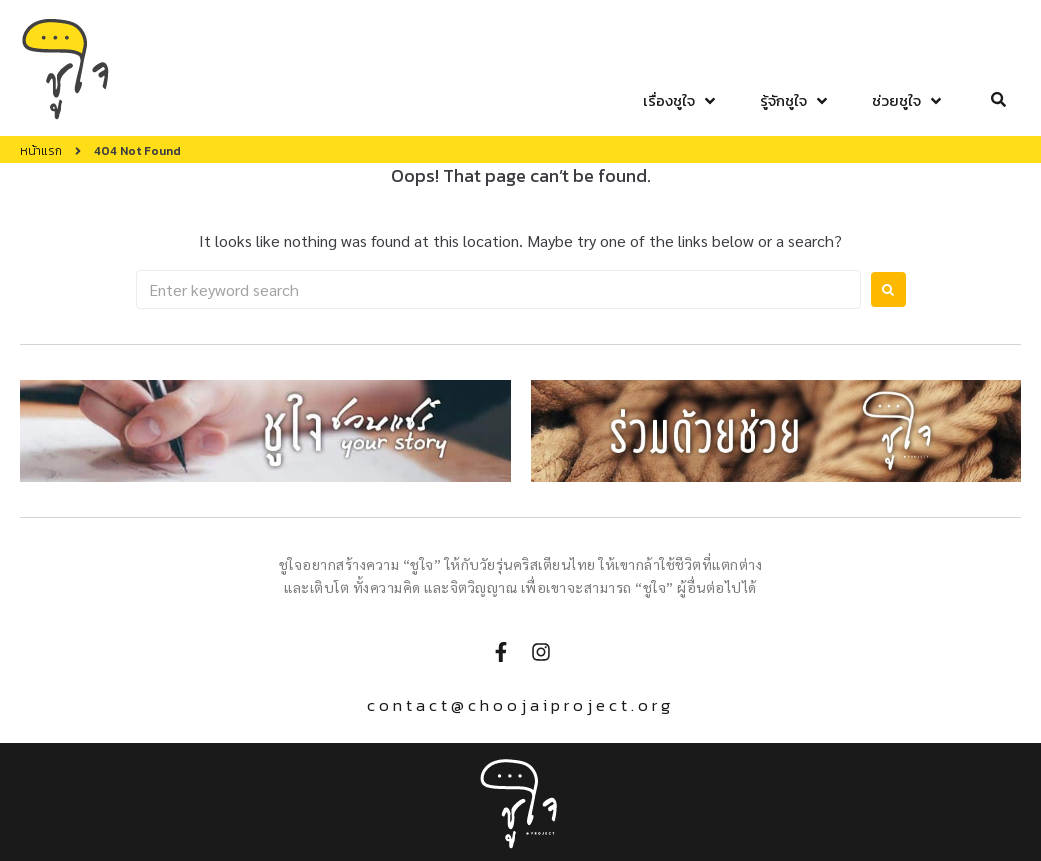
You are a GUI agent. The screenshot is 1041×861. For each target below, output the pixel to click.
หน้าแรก (41, 151)
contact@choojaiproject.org (520, 705)
